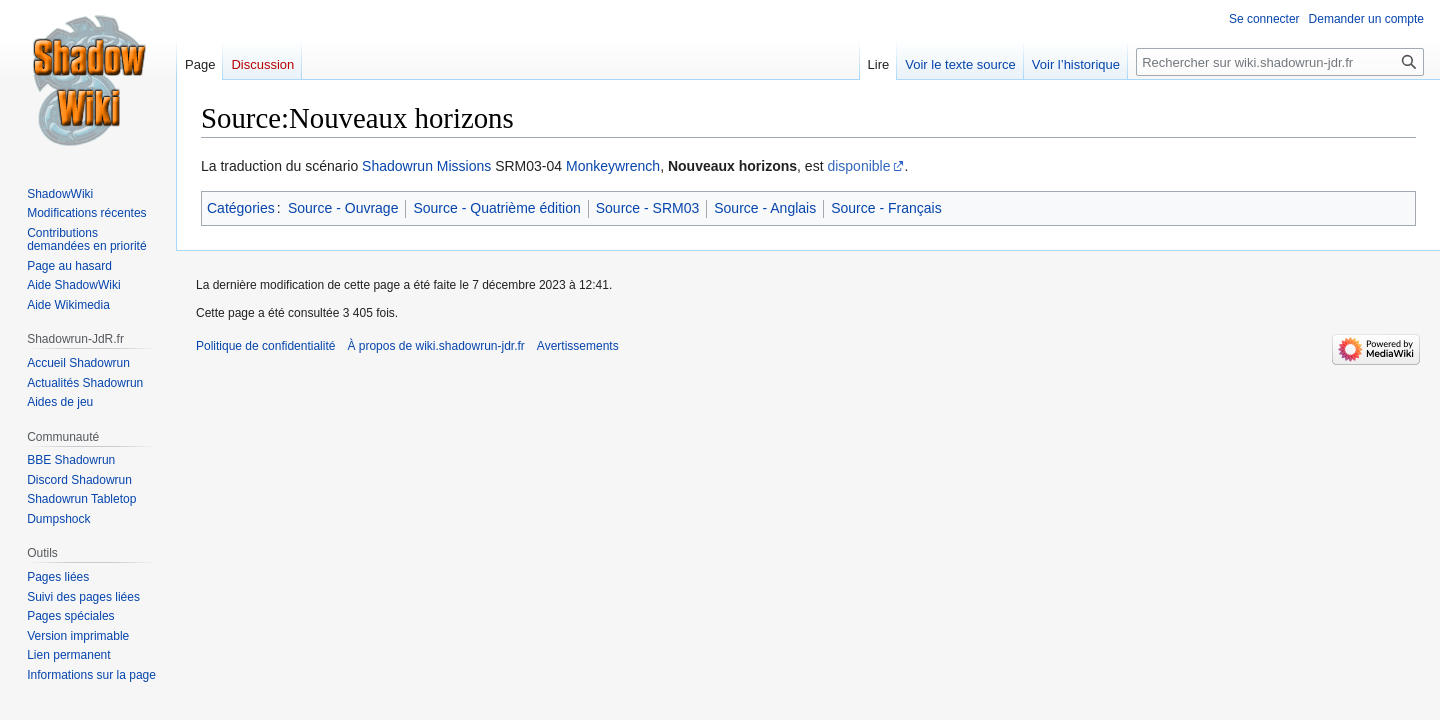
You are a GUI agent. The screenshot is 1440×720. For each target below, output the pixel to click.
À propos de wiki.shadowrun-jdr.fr (435, 346)
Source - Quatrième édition (496, 208)
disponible (858, 166)
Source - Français (886, 208)
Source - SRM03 (647, 208)
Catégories (241, 208)
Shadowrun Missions (426, 166)
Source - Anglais (765, 208)
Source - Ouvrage (343, 208)
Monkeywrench (613, 166)
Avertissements (578, 346)
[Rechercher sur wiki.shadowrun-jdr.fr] (1280, 62)
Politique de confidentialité (265, 346)
